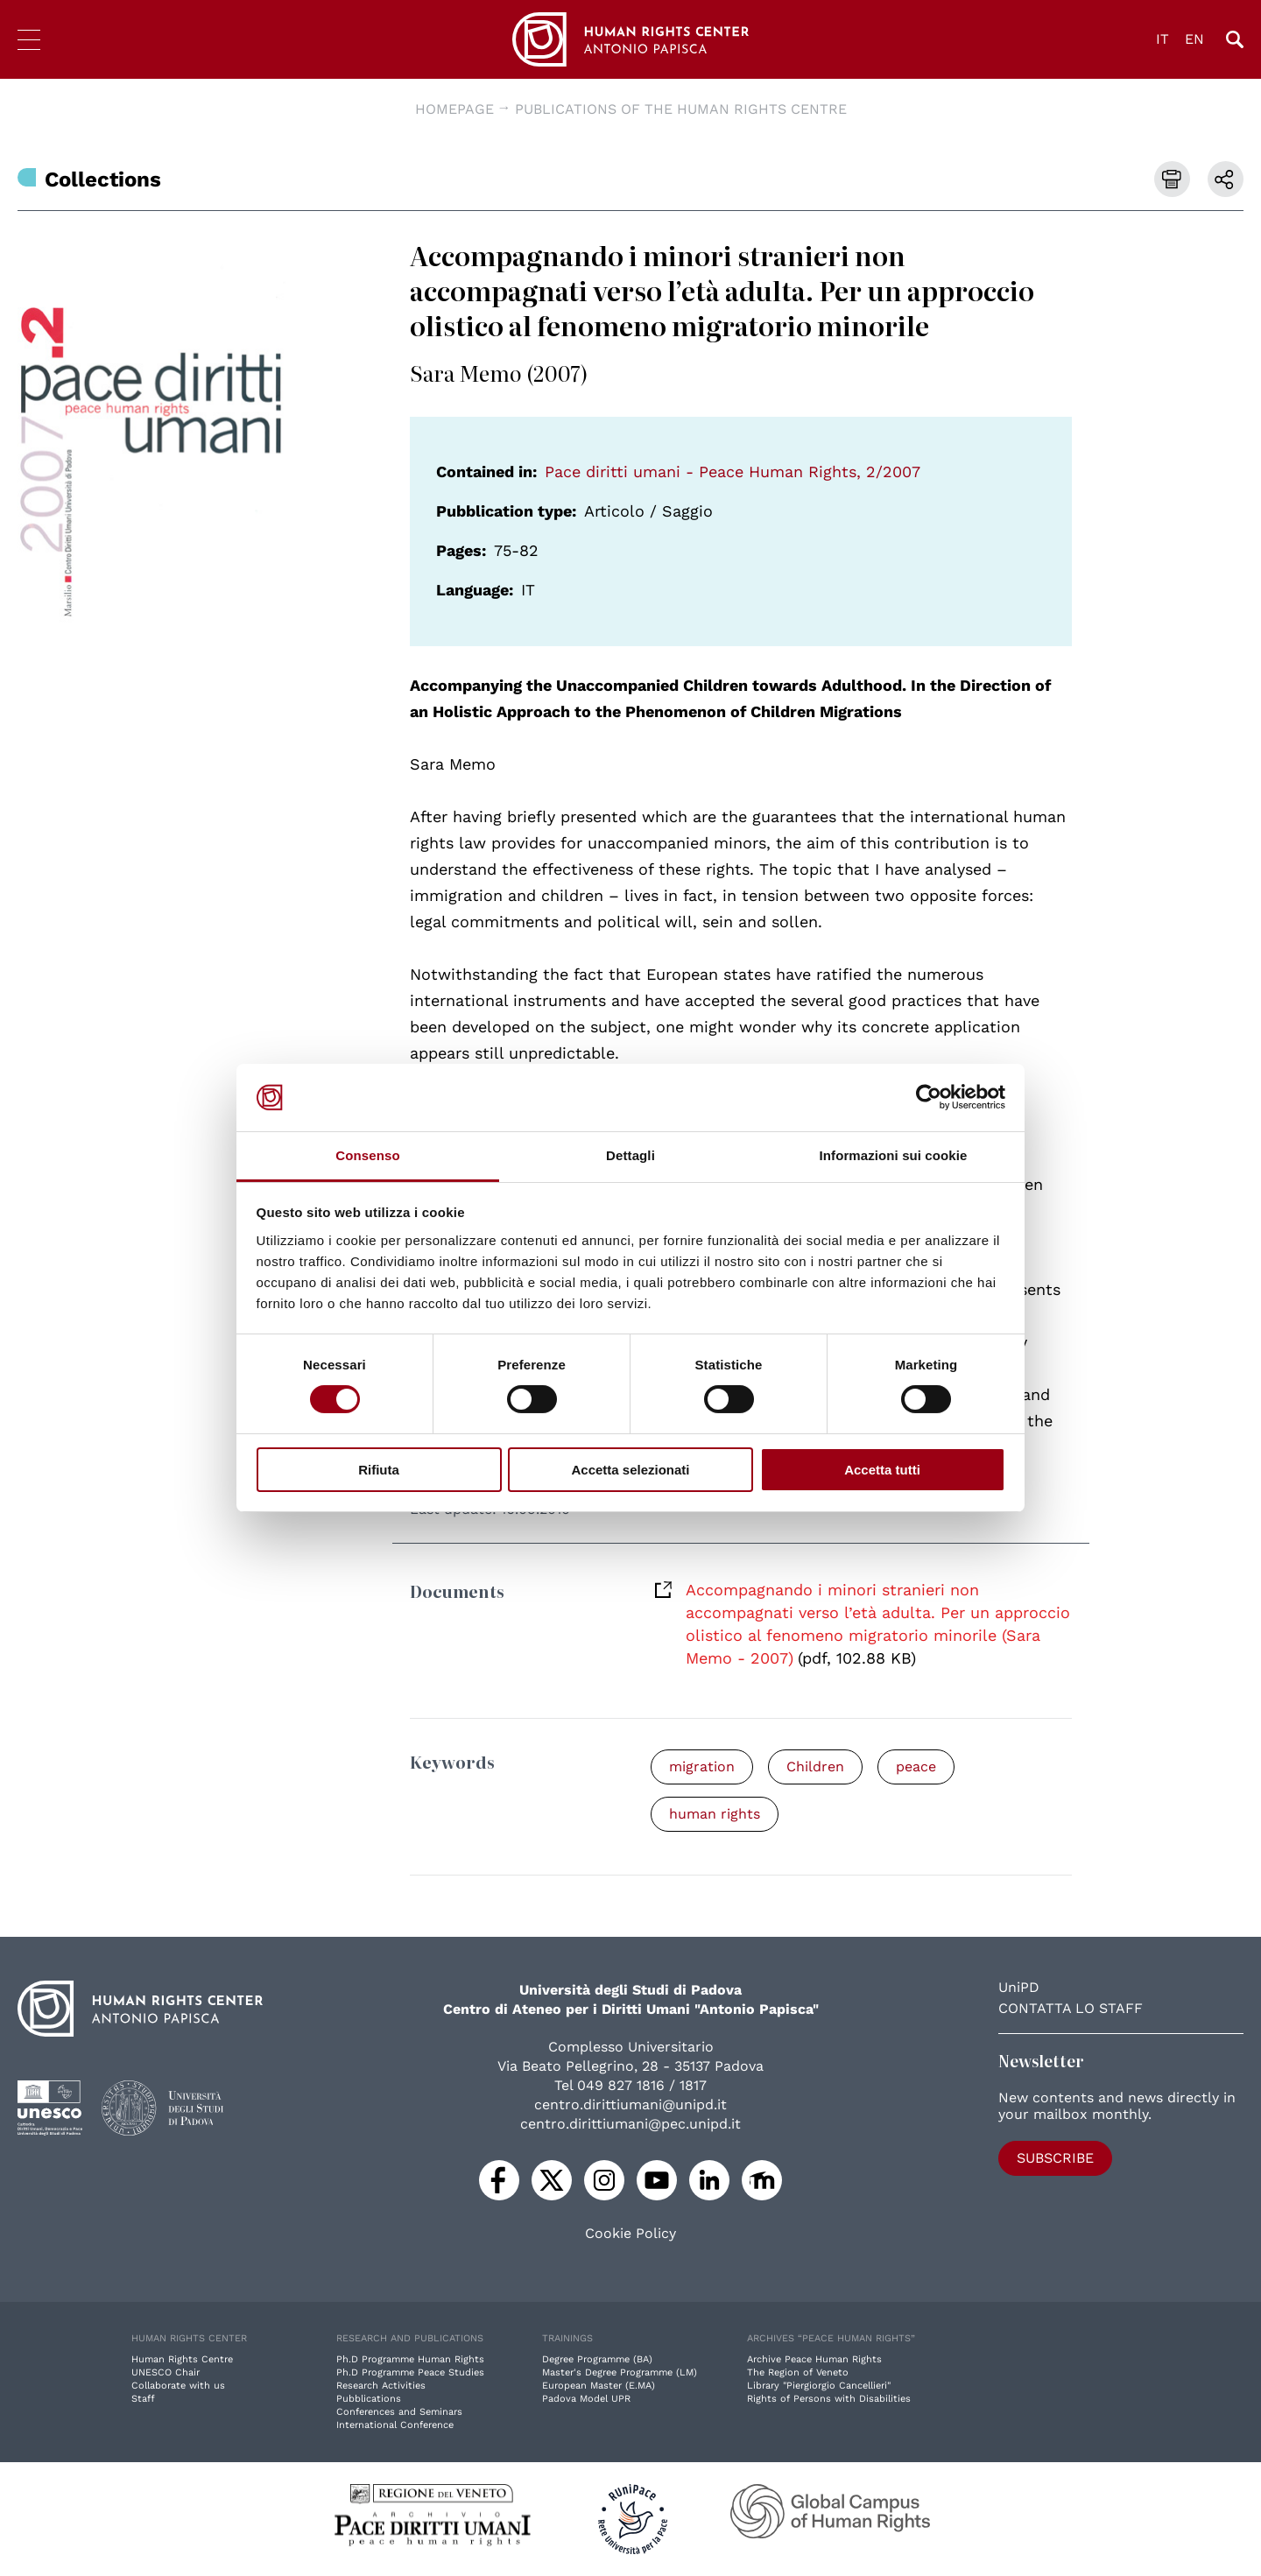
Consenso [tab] (367, 1155)
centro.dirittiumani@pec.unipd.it (630, 2123)
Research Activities (381, 2385)
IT (1162, 39)
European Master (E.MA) (598, 2385)
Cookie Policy (630, 2234)
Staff (143, 2398)
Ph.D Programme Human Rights (410, 2359)
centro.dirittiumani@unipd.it (630, 2104)
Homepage (454, 109)
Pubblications (368, 2398)
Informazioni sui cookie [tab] (894, 1155)
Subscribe (1055, 2158)
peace (916, 1766)
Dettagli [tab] (630, 1155)
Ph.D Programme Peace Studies (410, 2372)
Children (815, 1766)
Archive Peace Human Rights (814, 2359)
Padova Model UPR (586, 2398)
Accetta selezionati (630, 1469)
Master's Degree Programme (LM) (619, 2372)
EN (1194, 39)
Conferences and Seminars (399, 2412)
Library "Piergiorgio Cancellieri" (819, 2385)
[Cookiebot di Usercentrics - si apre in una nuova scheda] (928, 1097)
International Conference (395, 2425)
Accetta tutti (882, 1469)
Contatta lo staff (1070, 2008)
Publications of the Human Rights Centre (681, 109)
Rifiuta (378, 1469)
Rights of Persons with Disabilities (829, 2398)
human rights (714, 1813)
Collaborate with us (178, 2385)
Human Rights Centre (182, 2359)
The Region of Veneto (798, 2372)
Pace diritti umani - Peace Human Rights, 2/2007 (732, 471)
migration (702, 1766)
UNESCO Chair (165, 2372)
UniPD (1018, 1987)
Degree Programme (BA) (597, 2359)
